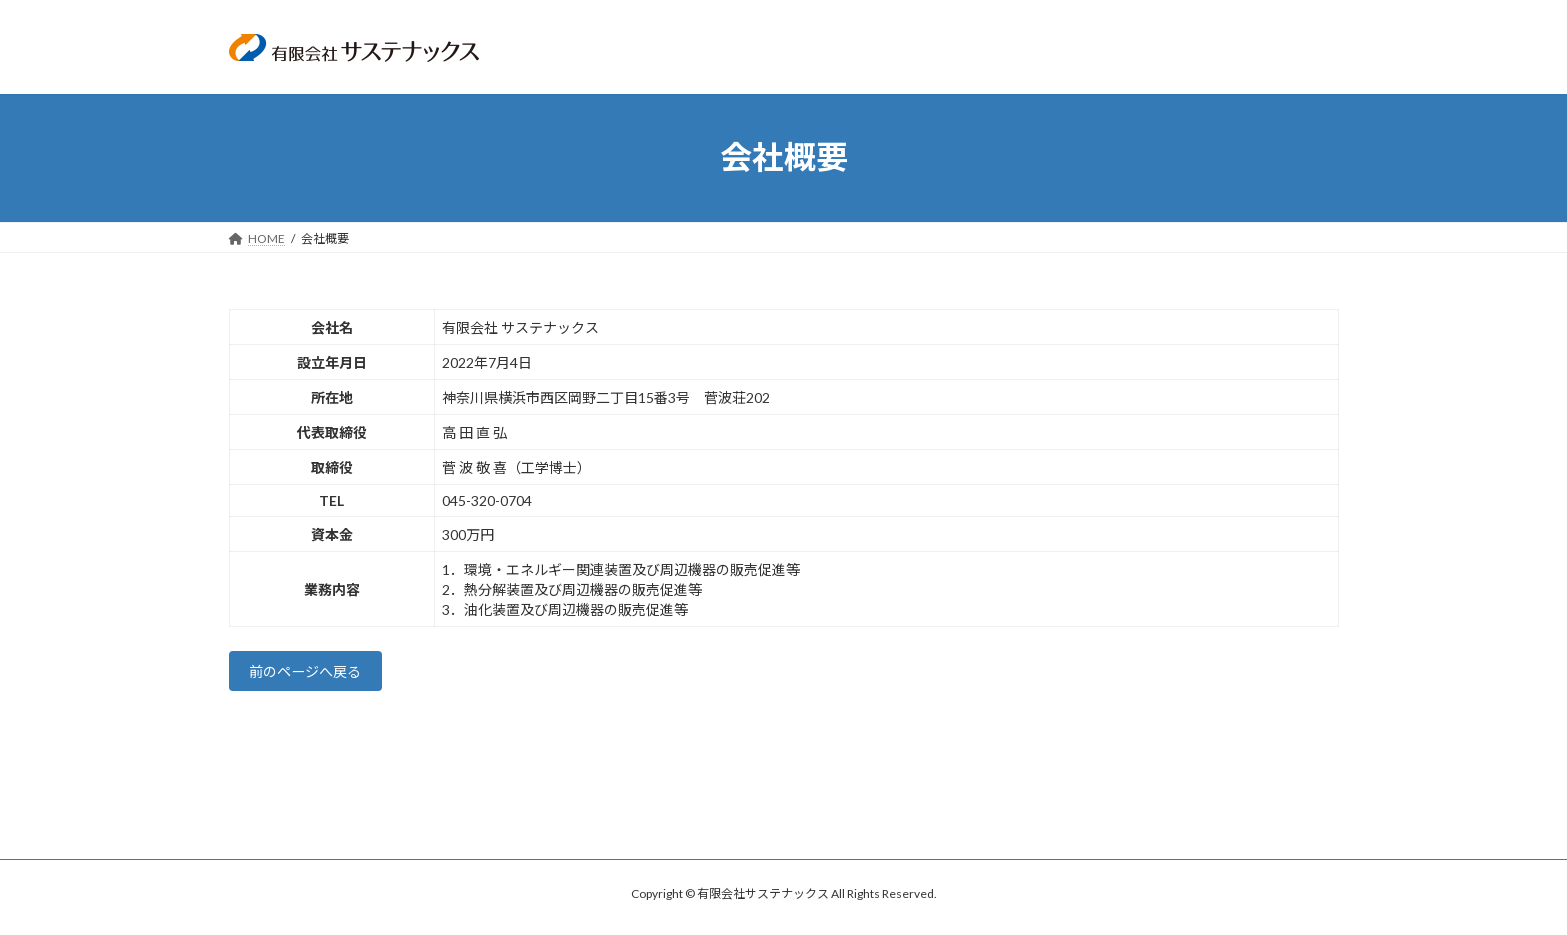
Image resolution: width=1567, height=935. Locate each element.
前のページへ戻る (316, 674)
